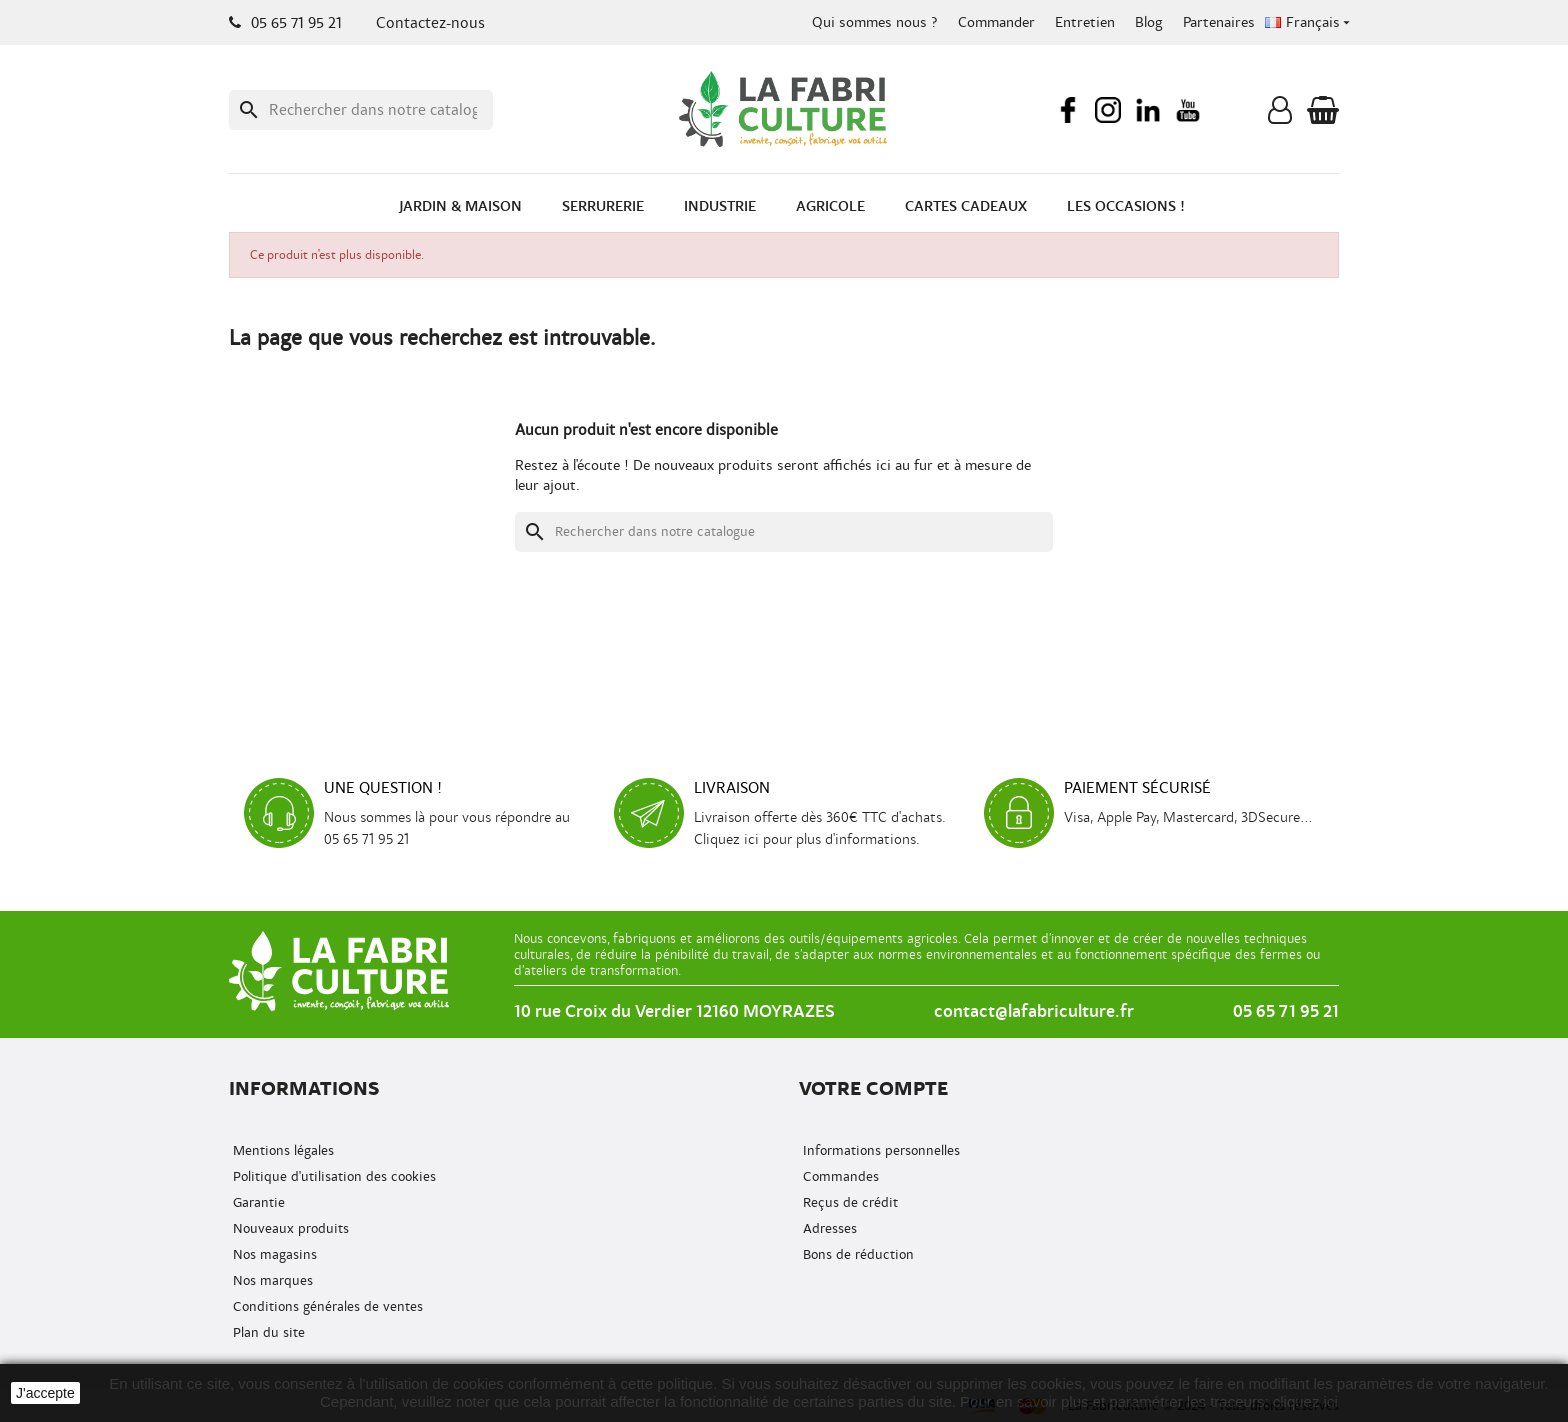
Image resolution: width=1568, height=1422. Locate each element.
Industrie (720, 206)
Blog (1149, 22)
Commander (996, 22)
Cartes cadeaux (966, 206)
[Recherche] (361, 110)
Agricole (830, 206)
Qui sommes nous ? (875, 22)
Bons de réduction (856, 1254)
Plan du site (267, 1332)
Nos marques (271, 1280)
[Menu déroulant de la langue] (1309, 23)
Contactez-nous (430, 23)
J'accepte (45, 1393)
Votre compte (873, 1088)
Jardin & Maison (460, 206)
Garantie (257, 1202)
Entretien (1085, 22)
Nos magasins (273, 1254)
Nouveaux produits (289, 1228)
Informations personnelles (879, 1150)
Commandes (839, 1176)
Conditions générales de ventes (326, 1306)
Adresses (828, 1228)
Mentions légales (281, 1150)
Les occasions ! (1126, 206)
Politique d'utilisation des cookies (332, 1176)
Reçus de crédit (848, 1202)
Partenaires (1219, 22)
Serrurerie (603, 206)
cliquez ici (1305, 1401)
